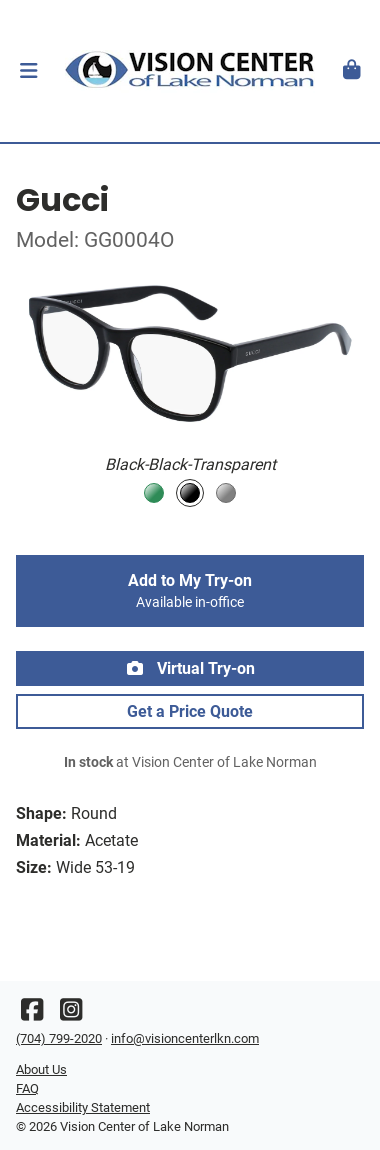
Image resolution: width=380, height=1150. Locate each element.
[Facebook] (32, 1014)
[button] (28, 71)
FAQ (27, 1088)
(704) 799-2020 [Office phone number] (59, 1038)
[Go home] (190, 71)
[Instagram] (71, 1014)
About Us (41, 1069)
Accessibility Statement (83, 1107)
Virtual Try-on (190, 668)
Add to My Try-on (190, 591)
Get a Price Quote (190, 711)
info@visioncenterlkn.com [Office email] (185, 1038)
